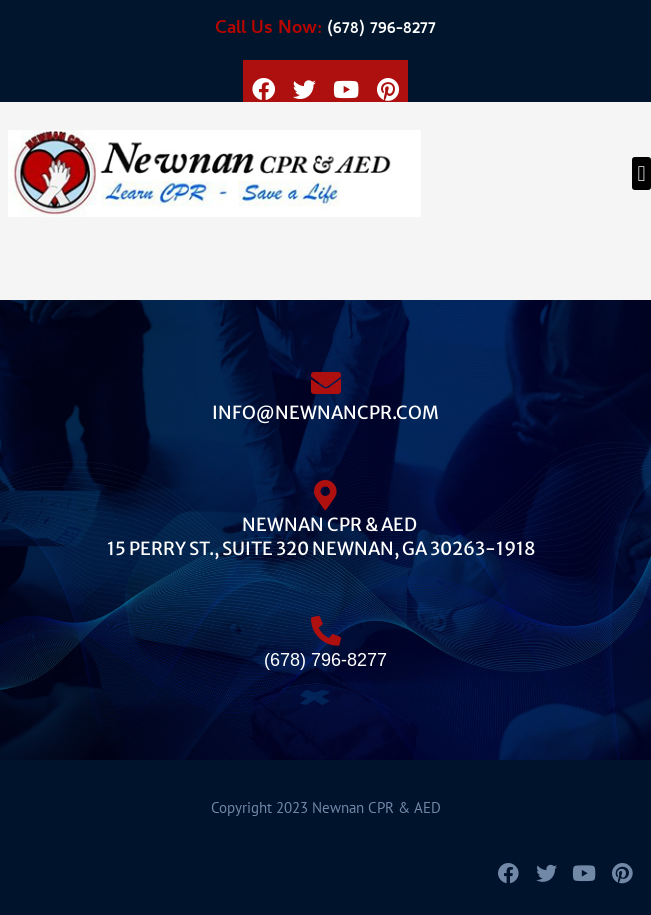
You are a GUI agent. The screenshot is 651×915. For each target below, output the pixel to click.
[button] (641, 173)
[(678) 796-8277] (326, 623)
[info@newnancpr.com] (326, 375)
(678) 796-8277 (325, 29)
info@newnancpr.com (325, 412)
